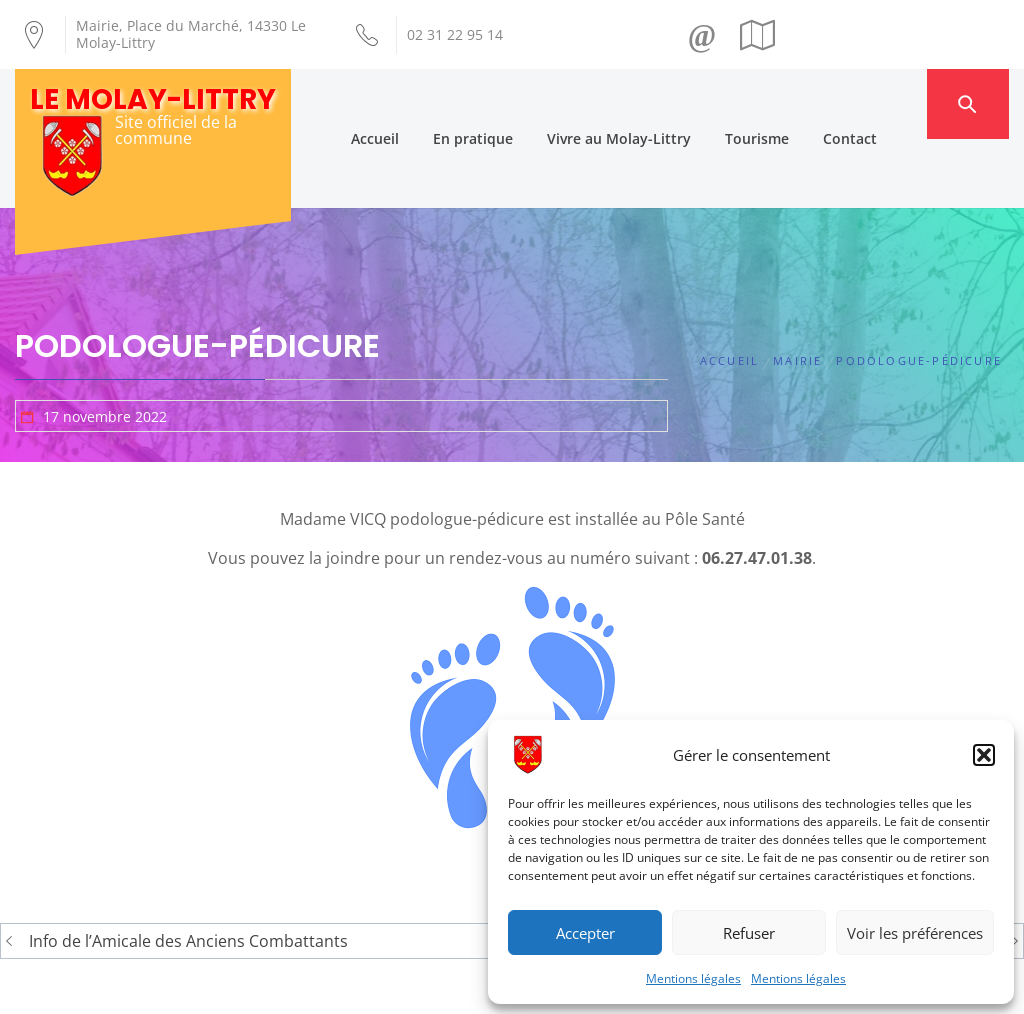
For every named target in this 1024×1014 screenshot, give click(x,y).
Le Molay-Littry (153, 99)
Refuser (749, 933)
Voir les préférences (915, 933)
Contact (885, 103)
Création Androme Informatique (328, 987)
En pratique (508, 103)
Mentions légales (693, 978)
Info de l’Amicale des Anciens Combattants (188, 872)
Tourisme (792, 103)
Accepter (585, 933)
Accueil (410, 103)
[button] (984, 755)
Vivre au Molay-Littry (654, 103)
